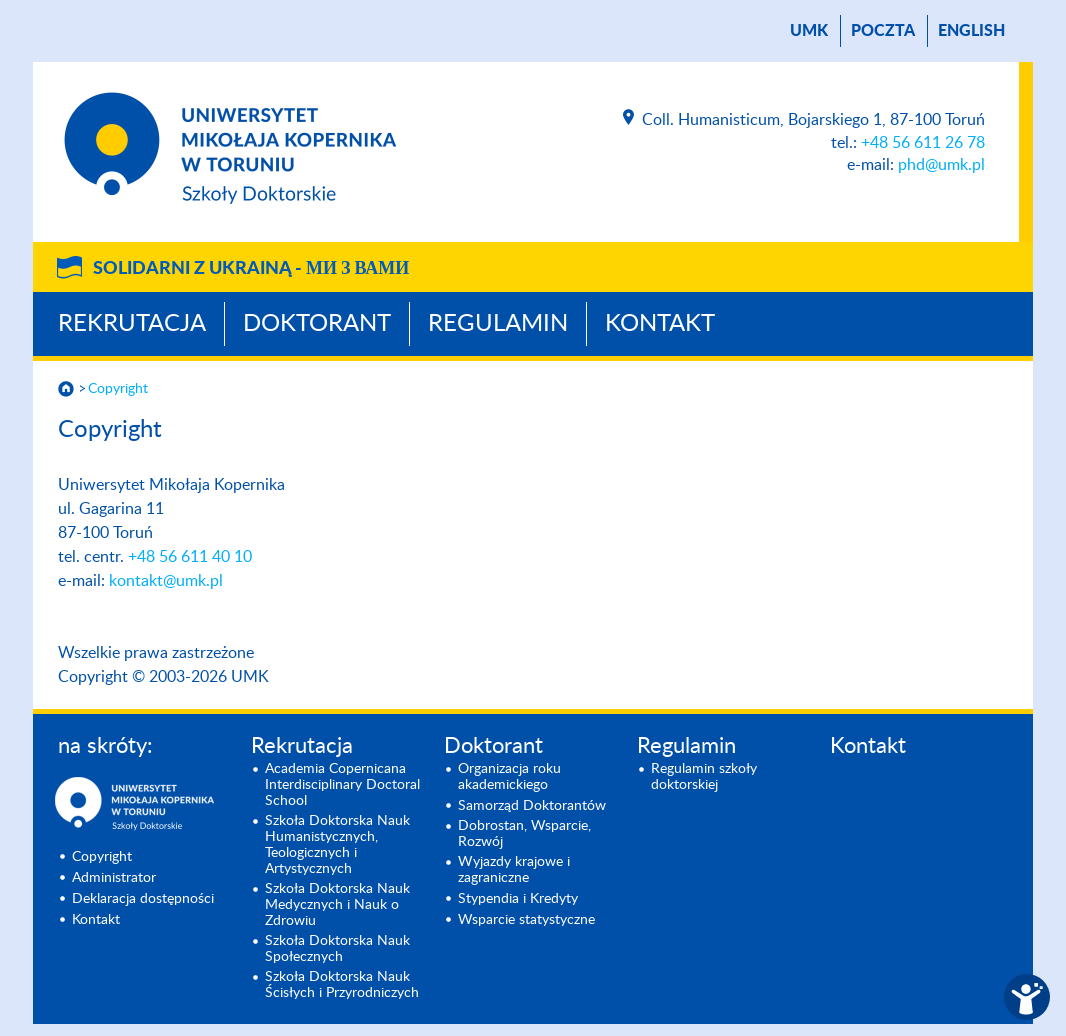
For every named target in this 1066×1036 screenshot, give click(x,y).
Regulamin (498, 324)
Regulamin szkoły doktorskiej (704, 777)
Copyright (118, 389)
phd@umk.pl (941, 165)
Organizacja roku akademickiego (509, 777)
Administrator (114, 878)
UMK (809, 31)
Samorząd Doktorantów (532, 806)
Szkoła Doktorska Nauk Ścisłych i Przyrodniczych (342, 985)
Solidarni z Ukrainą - (251, 269)
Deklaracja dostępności (143, 899)
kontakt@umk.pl (166, 581)
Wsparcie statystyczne (526, 920)
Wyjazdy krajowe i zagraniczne (514, 870)
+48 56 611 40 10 (190, 557)
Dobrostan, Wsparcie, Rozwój (524, 834)
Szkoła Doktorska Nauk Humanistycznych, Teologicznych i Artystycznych (337, 845)
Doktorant (317, 324)
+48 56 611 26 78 (923, 143)
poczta (883, 31)
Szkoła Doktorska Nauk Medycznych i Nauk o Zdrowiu (337, 905)
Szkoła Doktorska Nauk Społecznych (337, 949)
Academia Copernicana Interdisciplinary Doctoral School (342, 785)
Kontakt (660, 324)
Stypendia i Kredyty (518, 899)
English (971, 31)
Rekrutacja (132, 324)
